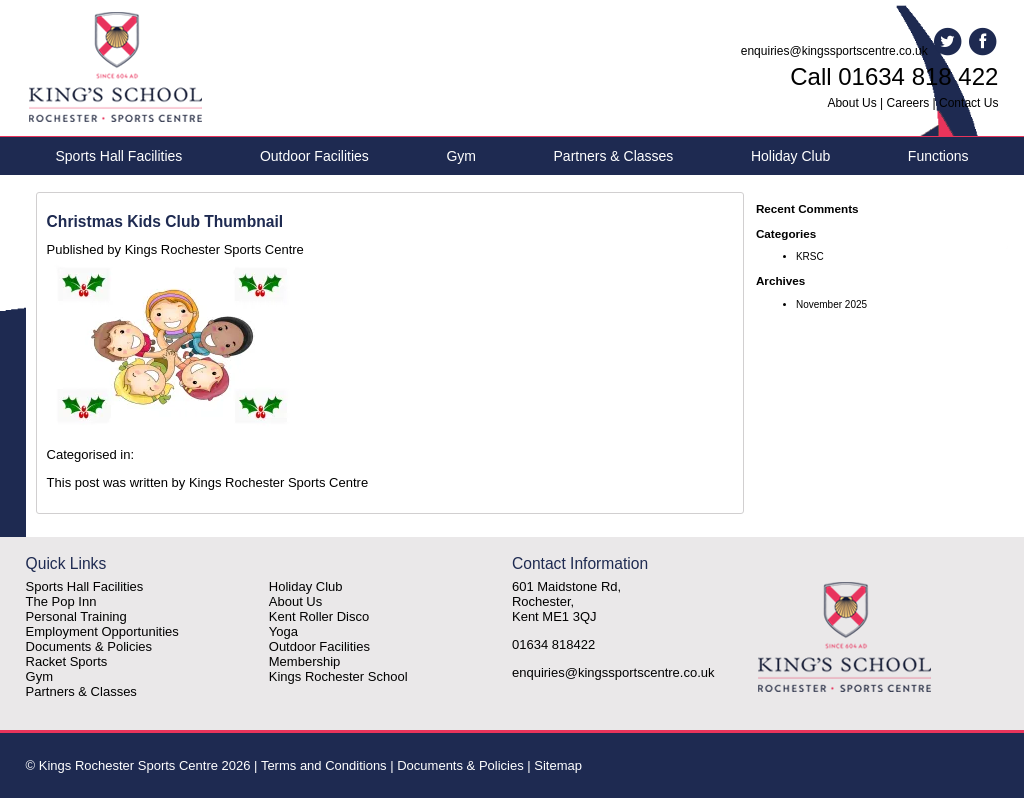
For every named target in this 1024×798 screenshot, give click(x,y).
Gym (461, 156)
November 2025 (831, 304)
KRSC (810, 256)
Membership (305, 661)
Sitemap (558, 765)
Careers (908, 103)
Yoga (283, 631)
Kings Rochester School (338, 676)
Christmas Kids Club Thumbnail (165, 221)
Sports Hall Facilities (119, 156)
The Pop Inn (61, 601)
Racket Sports (67, 661)
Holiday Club (790, 156)
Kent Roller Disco (319, 616)
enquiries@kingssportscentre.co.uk (834, 51)
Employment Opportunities (102, 631)
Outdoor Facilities (314, 156)
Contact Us (968, 103)
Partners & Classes (614, 156)
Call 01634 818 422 (894, 76)
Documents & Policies (89, 646)
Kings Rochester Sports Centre (214, 249)
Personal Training (76, 616)
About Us (851, 103)
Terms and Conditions (324, 765)
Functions (938, 156)
